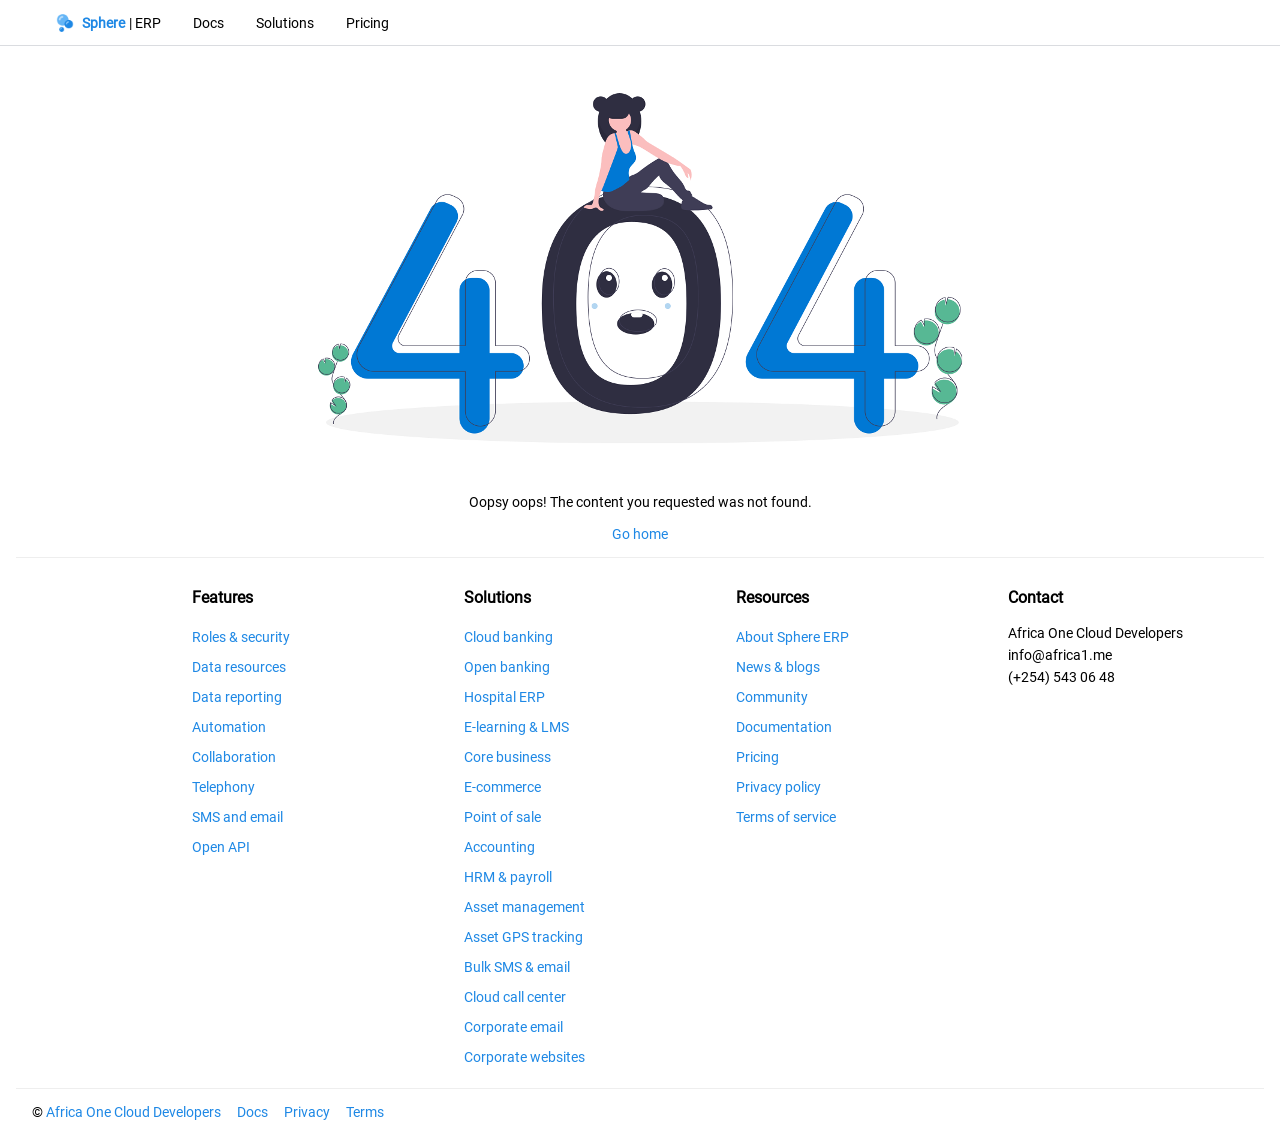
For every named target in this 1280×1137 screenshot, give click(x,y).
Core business (507, 757)
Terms (365, 1112)
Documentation (784, 727)
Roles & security (241, 637)
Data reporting (237, 697)
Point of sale (502, 817)
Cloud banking (508, 637)
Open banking (507, 667)
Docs (252, 1112)
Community (772, 697)
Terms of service (786, 817)
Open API (221, 847)
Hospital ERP (504, 697)
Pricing (757, 757)
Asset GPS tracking (523, 937)
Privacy (307, 1112)
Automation (229, 727)
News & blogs (778, 667)
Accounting (499, 847)
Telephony (223, 787)
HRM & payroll (508, 877)
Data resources (239, 667)
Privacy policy (778, 787)
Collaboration (234, 757)
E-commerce (502, 787)
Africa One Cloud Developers (133, 1112)
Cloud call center (515, 997)
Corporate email (513, 1027)
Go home (640, 534)
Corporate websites (524, 1057)
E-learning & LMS (516, 727)
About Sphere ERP (792, 637)
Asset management (524, 907)
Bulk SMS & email (517, 967)
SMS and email (237, 817)
